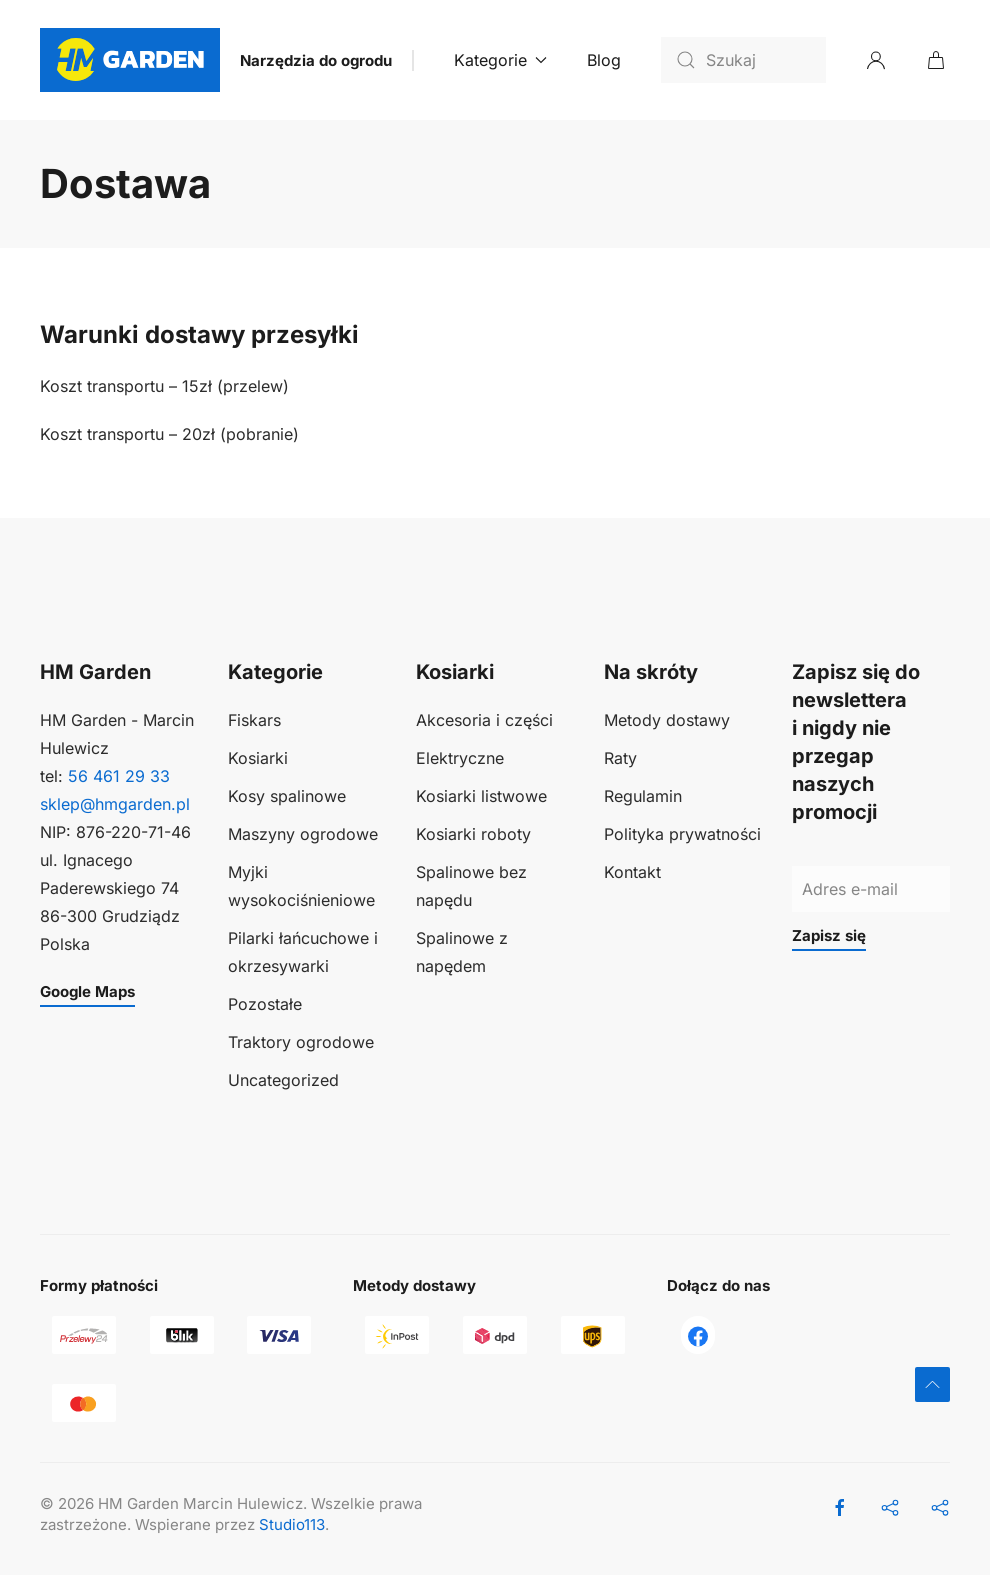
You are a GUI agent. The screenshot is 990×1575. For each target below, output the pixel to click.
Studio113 (292, 1524)
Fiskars (254, 720)
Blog (604, 60)
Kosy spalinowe (287, 796)
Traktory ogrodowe (301, 1042)
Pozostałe (265, 1004)
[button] (932, 1384)
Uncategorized (283, 1080)
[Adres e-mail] (871, 889)
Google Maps (87, 991)
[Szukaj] (743, 60)
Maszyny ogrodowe (303, 834)
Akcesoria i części (484, 720)
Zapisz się (829, 935)
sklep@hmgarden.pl (115, 804)
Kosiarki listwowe (481, 796)
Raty (620, 758)
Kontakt (632, 872)
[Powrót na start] (130, 60)
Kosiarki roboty (473, 834)
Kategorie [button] (500, 60)
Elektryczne (460, 758)
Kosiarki (258, 758)
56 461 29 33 (119, 776)
